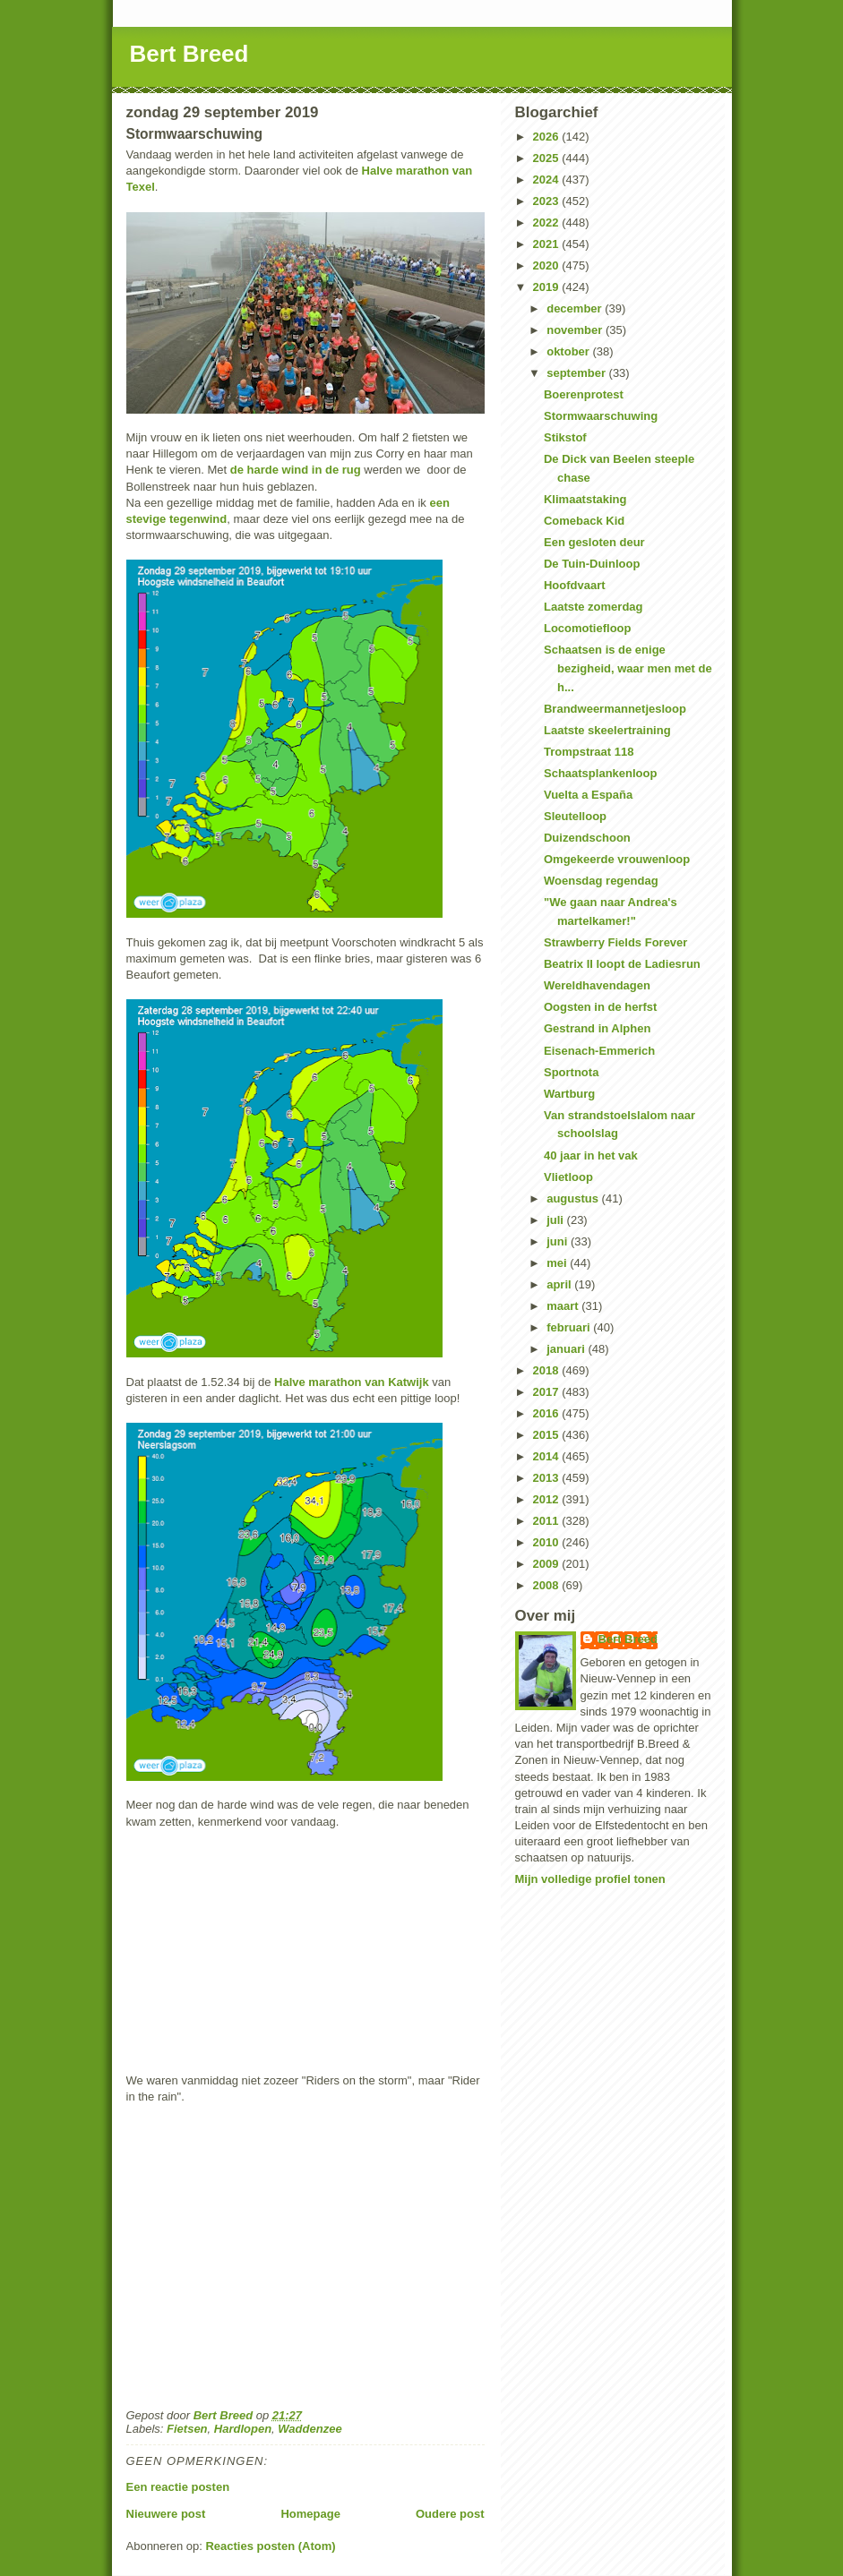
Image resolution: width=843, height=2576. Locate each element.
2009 (548, 1563)
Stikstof (565, 437)
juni (558, 1241)
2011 (548, 1521)
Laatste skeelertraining (607, 730)
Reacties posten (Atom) (270, 2546)
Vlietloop (568, 1177)
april (560, 1284)
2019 (548, 287)
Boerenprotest (584, 394)
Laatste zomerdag (593, 606)
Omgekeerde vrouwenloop (617, 859)
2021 (548, 244)
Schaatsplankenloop (600, 773)
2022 (548, 222)
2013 (548, 1478)
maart (563, 1306)
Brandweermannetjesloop (615, 708)
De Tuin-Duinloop (592, 563)
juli (556, 1220)
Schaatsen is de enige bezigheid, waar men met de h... (628, 668)
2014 (548, 1456)
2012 (548, 1499)
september (577, 373)
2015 (548, 1435)
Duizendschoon (587, 837)
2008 (548, 1585)
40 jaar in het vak (591, 1155)
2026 (548, 136)
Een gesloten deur (594, 542)
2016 (548, 1413)
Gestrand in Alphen (597, 1028)
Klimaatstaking (585, 499)
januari (567, 1349)
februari (569, 1327)
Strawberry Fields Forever (615, 942)
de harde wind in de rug (295, 469)
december (575, 308)
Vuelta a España (588, 794)
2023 (548, 201)
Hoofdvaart (575, 585)
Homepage (310, 2513)
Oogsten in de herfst (600, 1007)
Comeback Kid (584, 520)
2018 (548, 1370)
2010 (548, 1542)
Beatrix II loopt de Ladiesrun (622, 964)
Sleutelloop (575, 816)
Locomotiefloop (588, 628)
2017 (548, 1392)
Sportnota (571, 1072)
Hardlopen (242, 2428)
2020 (548, 265)
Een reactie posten (178, 2487)
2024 (548, 179)
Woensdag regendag (601, 880)
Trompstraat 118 (588, 751)
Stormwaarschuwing (601, 416)
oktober (569, 351)
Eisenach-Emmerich (599, 1050)
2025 (548, 158)
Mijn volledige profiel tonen (590, 1879)
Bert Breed (189, 53)
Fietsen (187, 2428)
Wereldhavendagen (597, 985)
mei (558, 1263)
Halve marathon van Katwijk (351, 1382)
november (576, 330)
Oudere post (450, 2513)
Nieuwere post (166, 2513)
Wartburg (569, 1093)
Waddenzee (309, 2428)
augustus (573, 1198)
